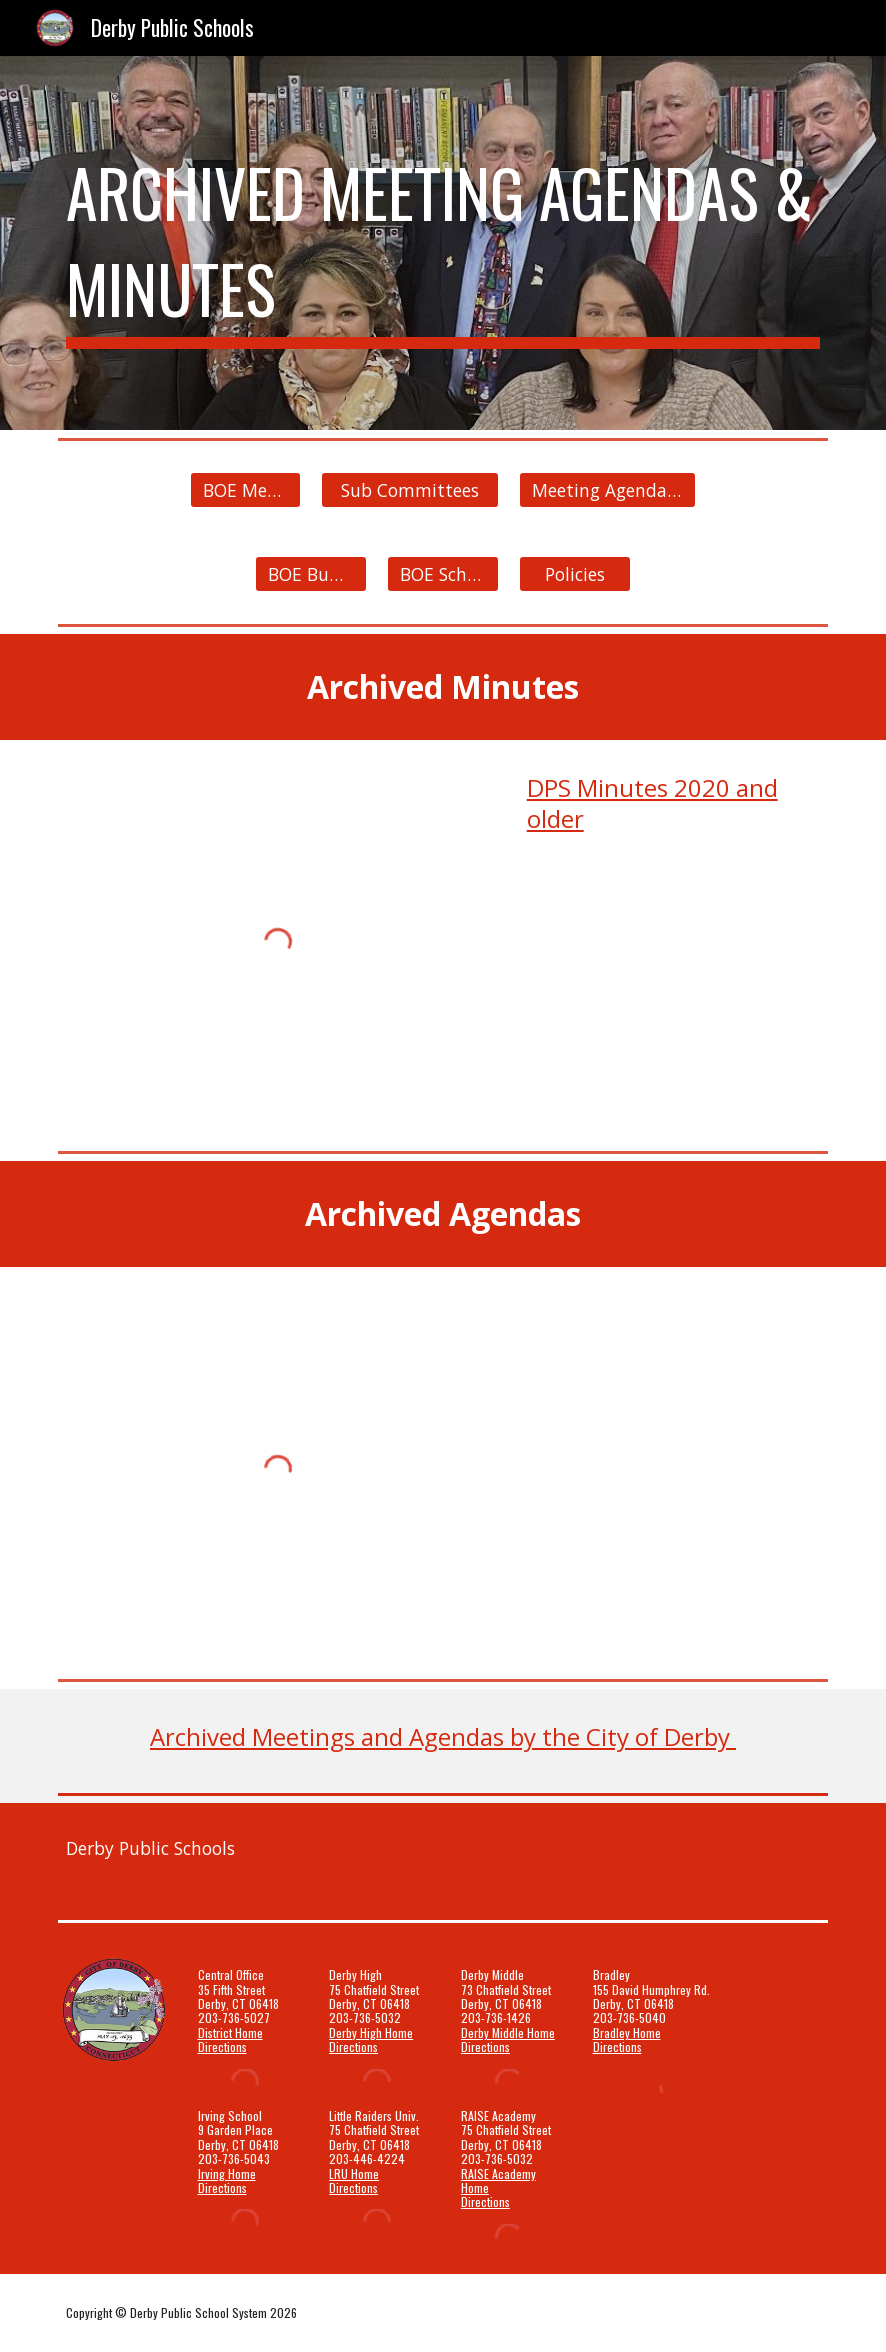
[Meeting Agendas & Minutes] (608, 490)
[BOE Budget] (311, 574)
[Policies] (575, 574)
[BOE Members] (246, 490)
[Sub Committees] (410, 490)
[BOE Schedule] (443, 574)
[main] (443, 243)
